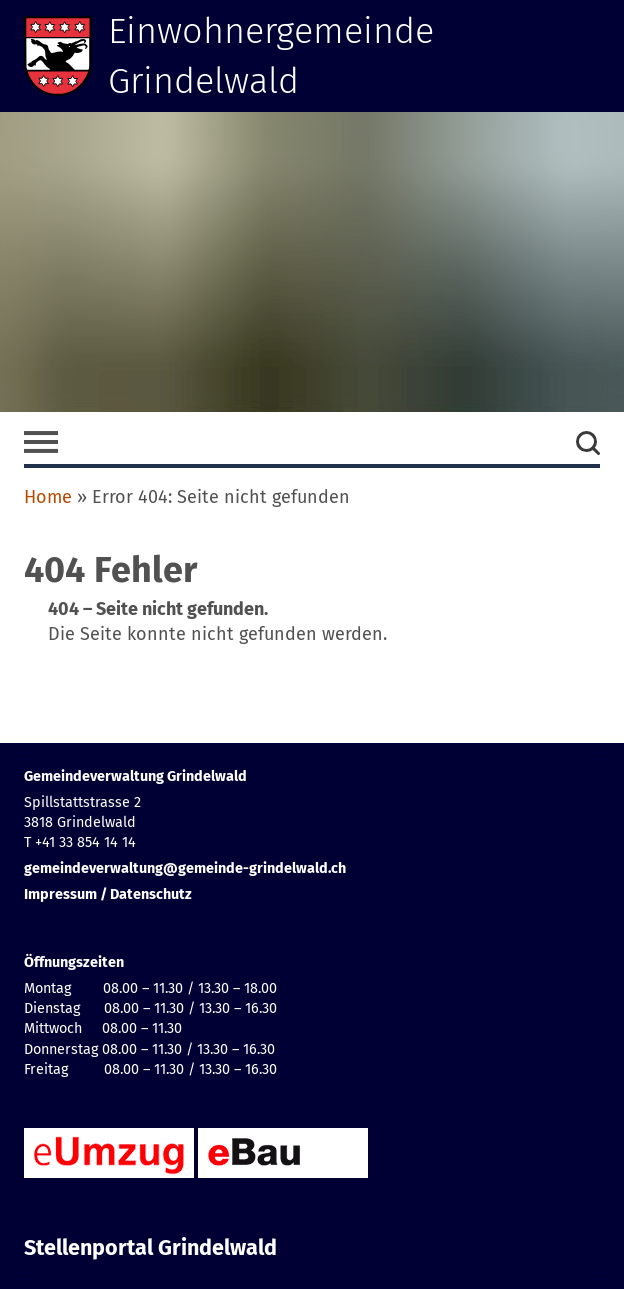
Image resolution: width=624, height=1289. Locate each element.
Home (48, 497)
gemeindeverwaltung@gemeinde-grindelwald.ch (185, 868)
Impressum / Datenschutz (108, 894)
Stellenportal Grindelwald (150, 1248)
